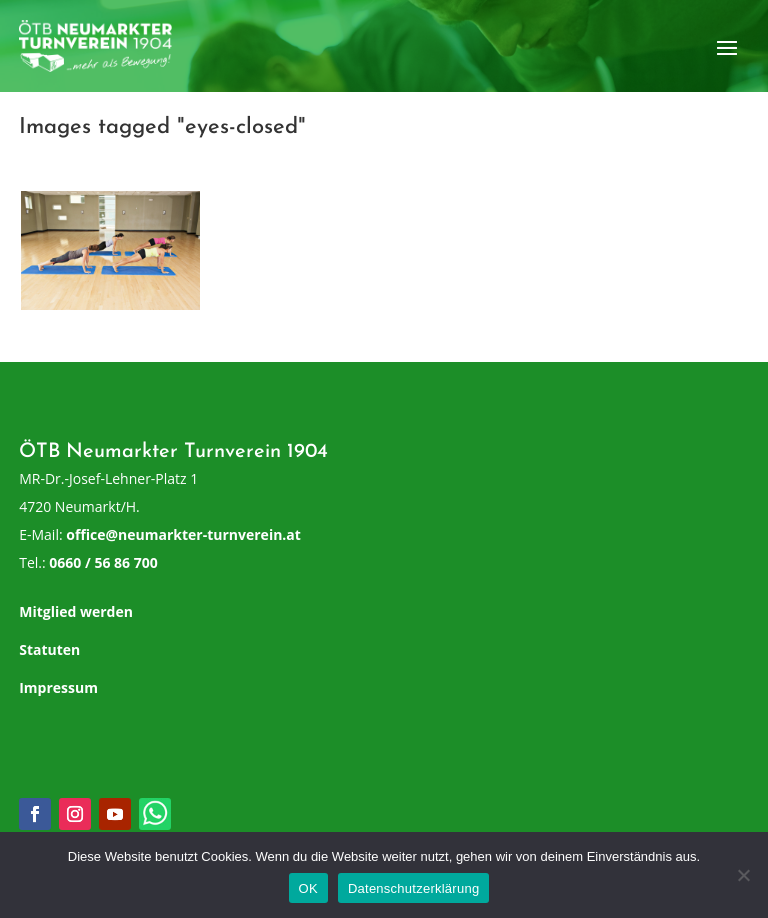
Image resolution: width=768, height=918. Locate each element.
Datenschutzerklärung (413, 888)
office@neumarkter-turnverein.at (183, 534)
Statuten (49, 649)
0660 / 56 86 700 (103, 562)
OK (308, 888)
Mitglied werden (76, 611)
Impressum (58, 687)
